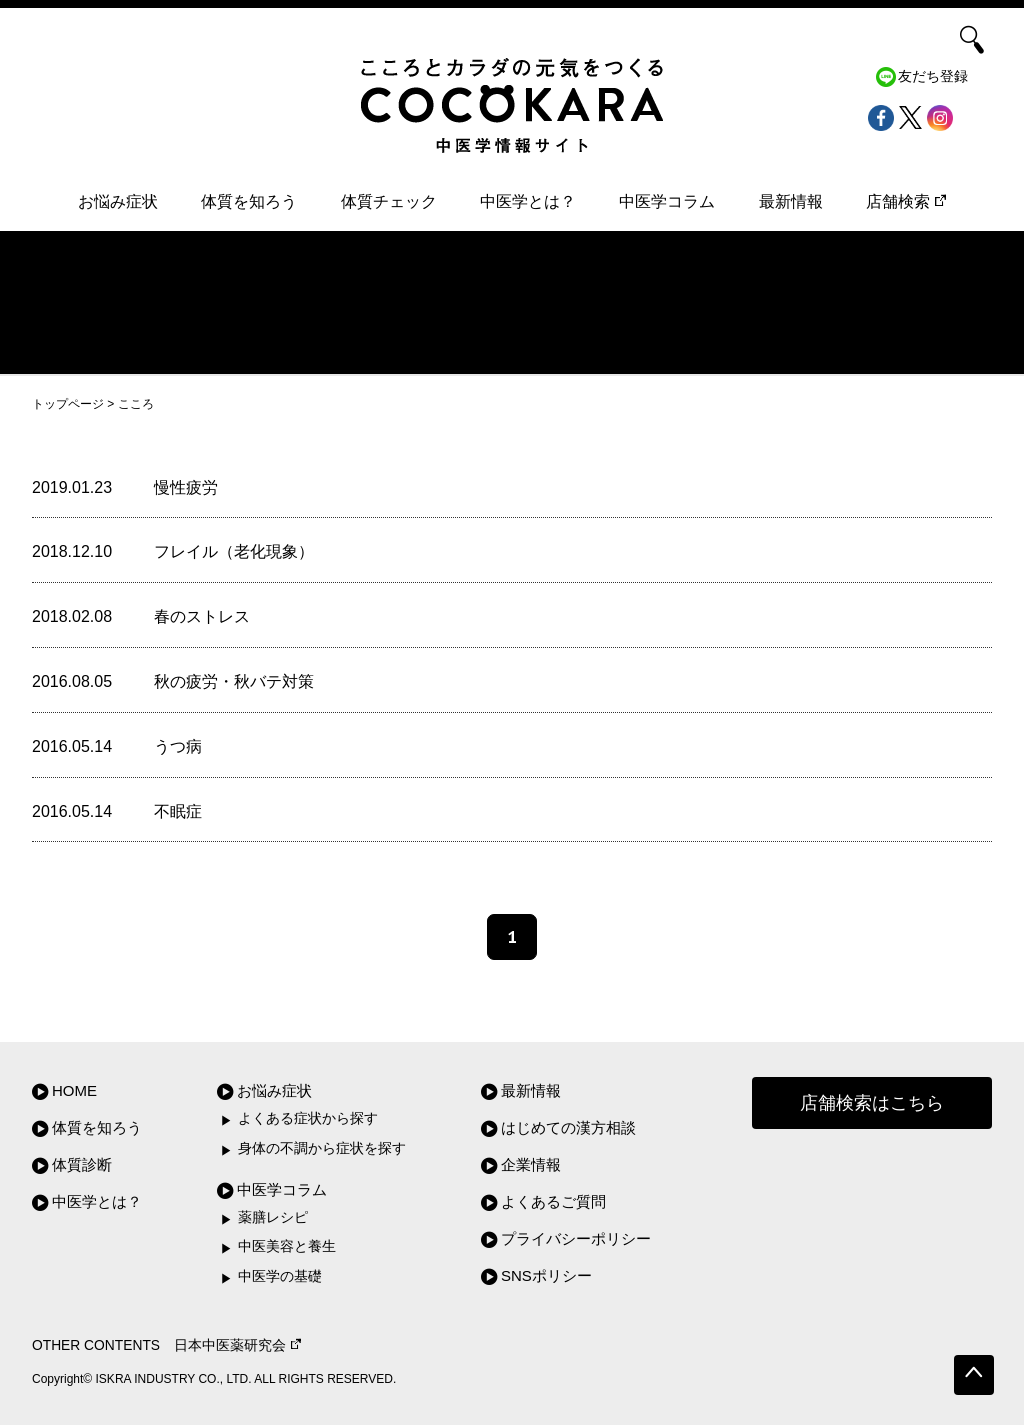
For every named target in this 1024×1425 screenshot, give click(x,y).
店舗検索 (906, 201)
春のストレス (202, 616)
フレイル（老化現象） (234, 551)
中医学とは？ (528, 201)
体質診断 (82, 1164)
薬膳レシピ (273, 1217)
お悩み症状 (118, 201)
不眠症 (178, 811)
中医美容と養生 (287, 1246)
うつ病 (178, 746)
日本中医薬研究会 (237, 1345)
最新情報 (791, 201)
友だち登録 (933, 76)
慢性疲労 (186, 487)
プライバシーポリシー (576, 1238)
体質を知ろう (249, 201)
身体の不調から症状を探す (322, 1148)
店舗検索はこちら (872, 1103)
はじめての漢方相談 (568, 1127)
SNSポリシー (546, 1275)
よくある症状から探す (308, 1118)
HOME (74, 1090)
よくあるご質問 (553, 1201)
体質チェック (389, 201)
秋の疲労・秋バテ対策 (234, 681)
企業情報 (531, 1164)
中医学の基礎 (280, 1276)
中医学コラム (667, 201)
